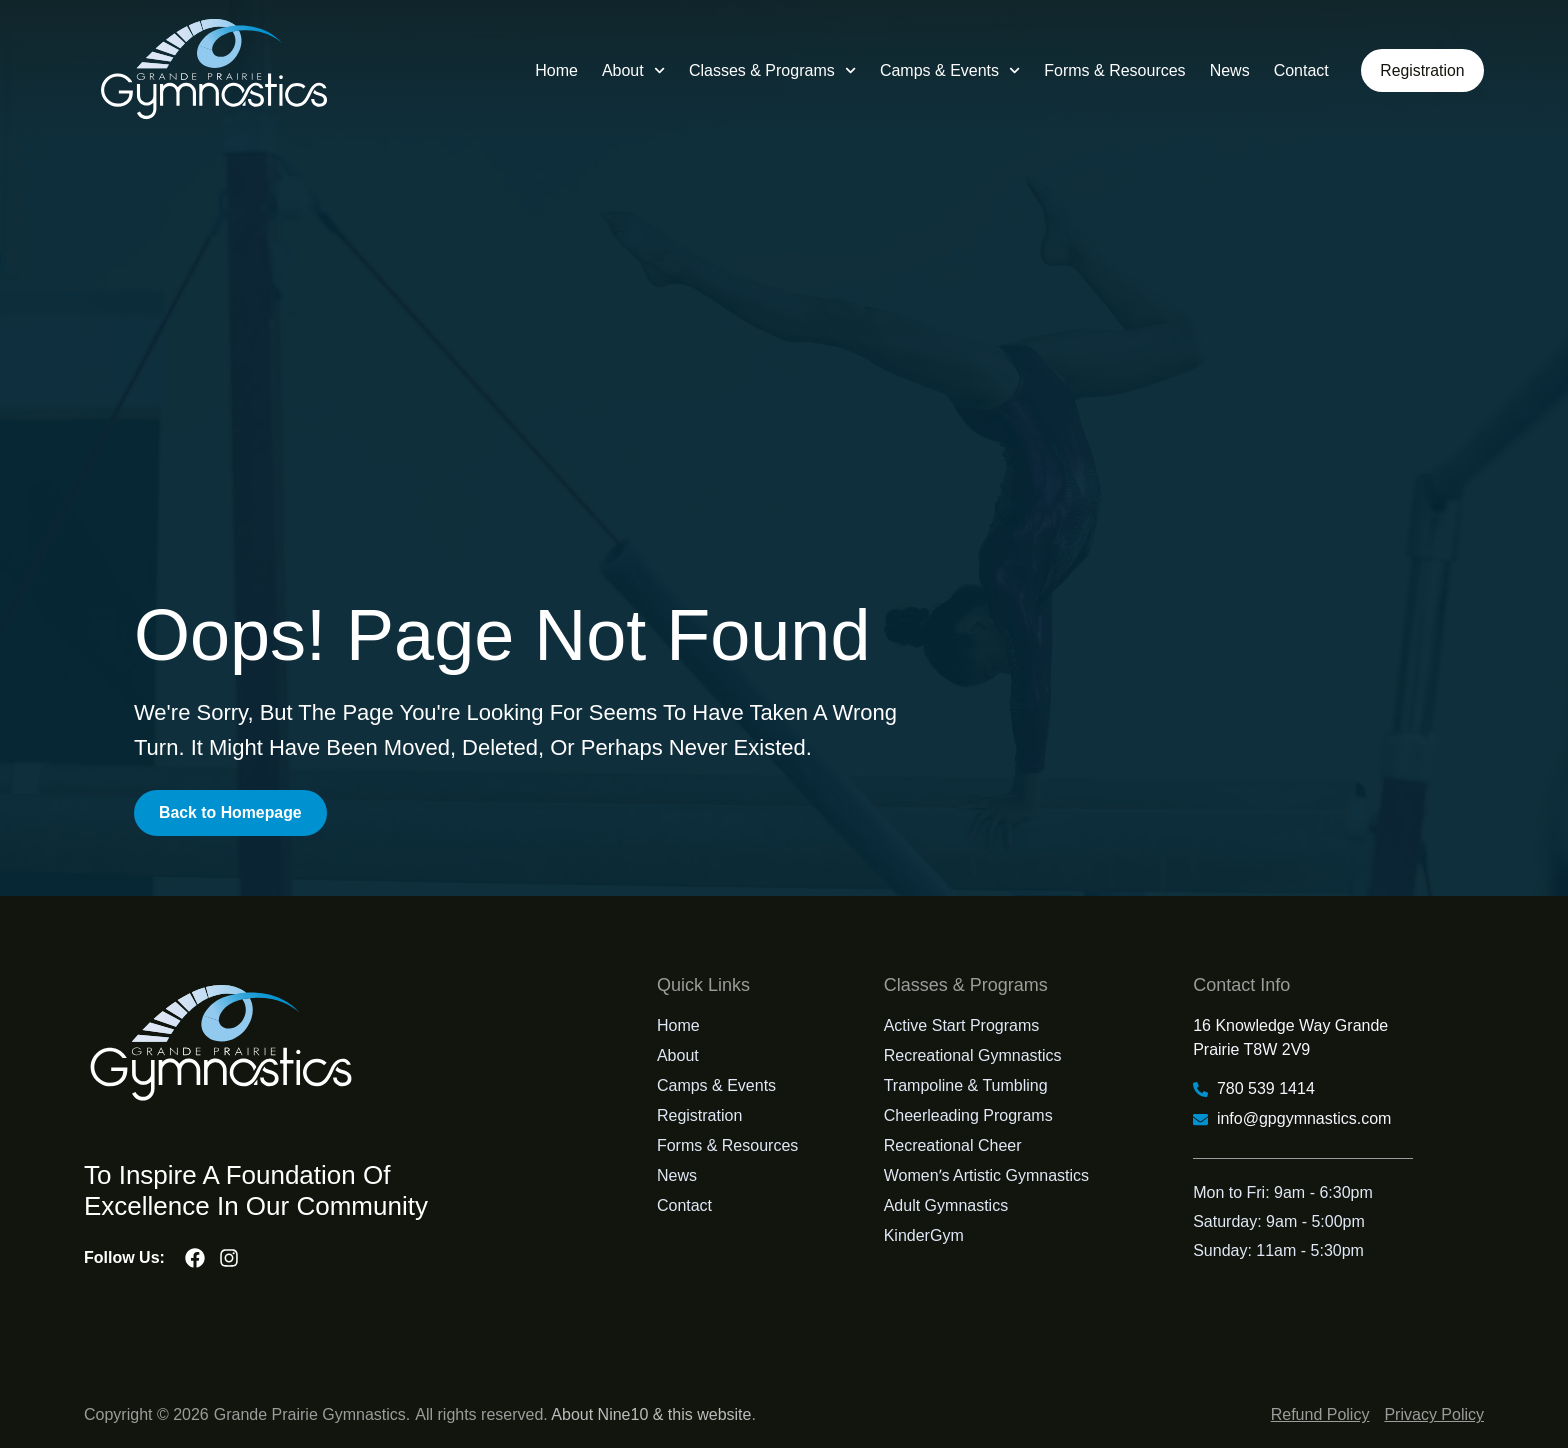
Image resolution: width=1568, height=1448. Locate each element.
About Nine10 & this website (651, 1414)
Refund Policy (1320, 1414)
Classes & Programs (770, 70)
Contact (1298, 70)
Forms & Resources (1112, 70)
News (1227, 70)
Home (554, 70)
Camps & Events (948, 70)
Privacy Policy (1434, 1414)
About (631, 70)
